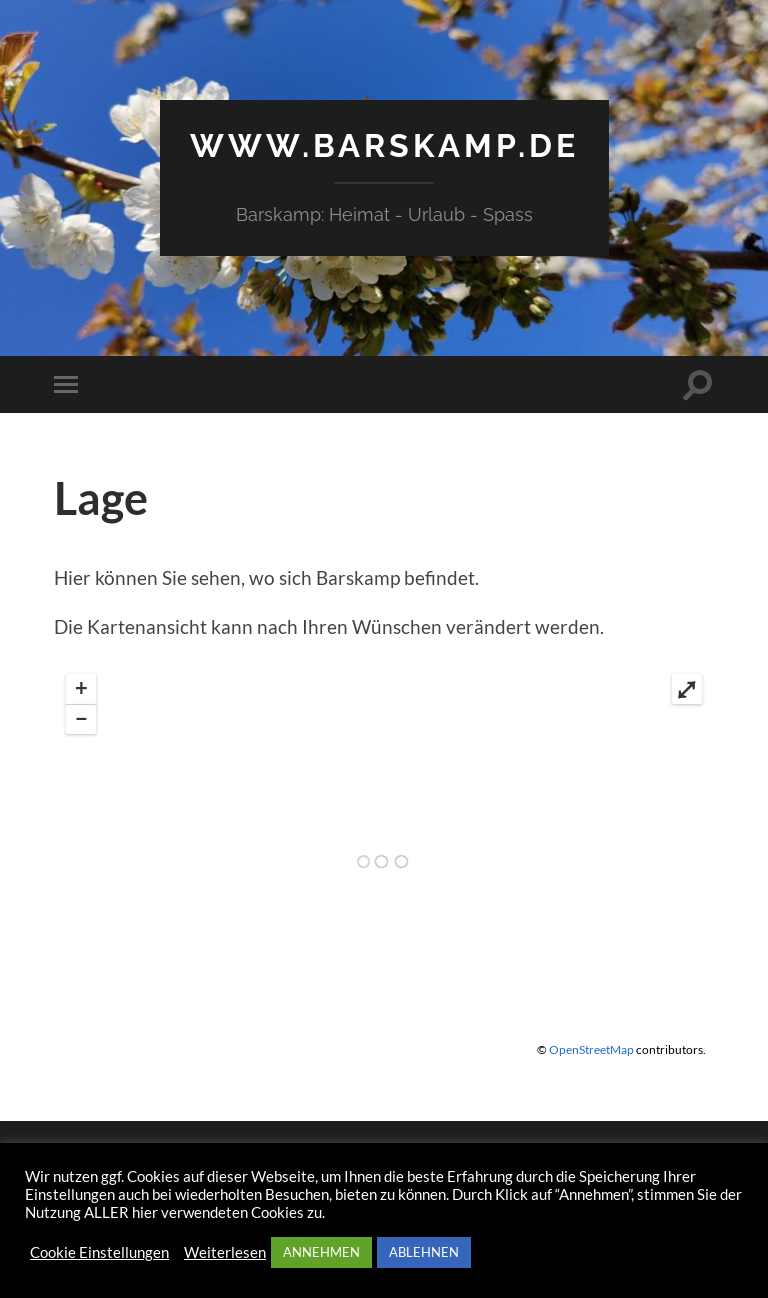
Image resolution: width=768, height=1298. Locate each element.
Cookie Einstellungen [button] (99, 1252)
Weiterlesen (225, 1252)
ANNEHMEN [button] (321, 1252)
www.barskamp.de (384, 145)
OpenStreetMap (591, 1049)
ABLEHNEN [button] (424, 1252)
